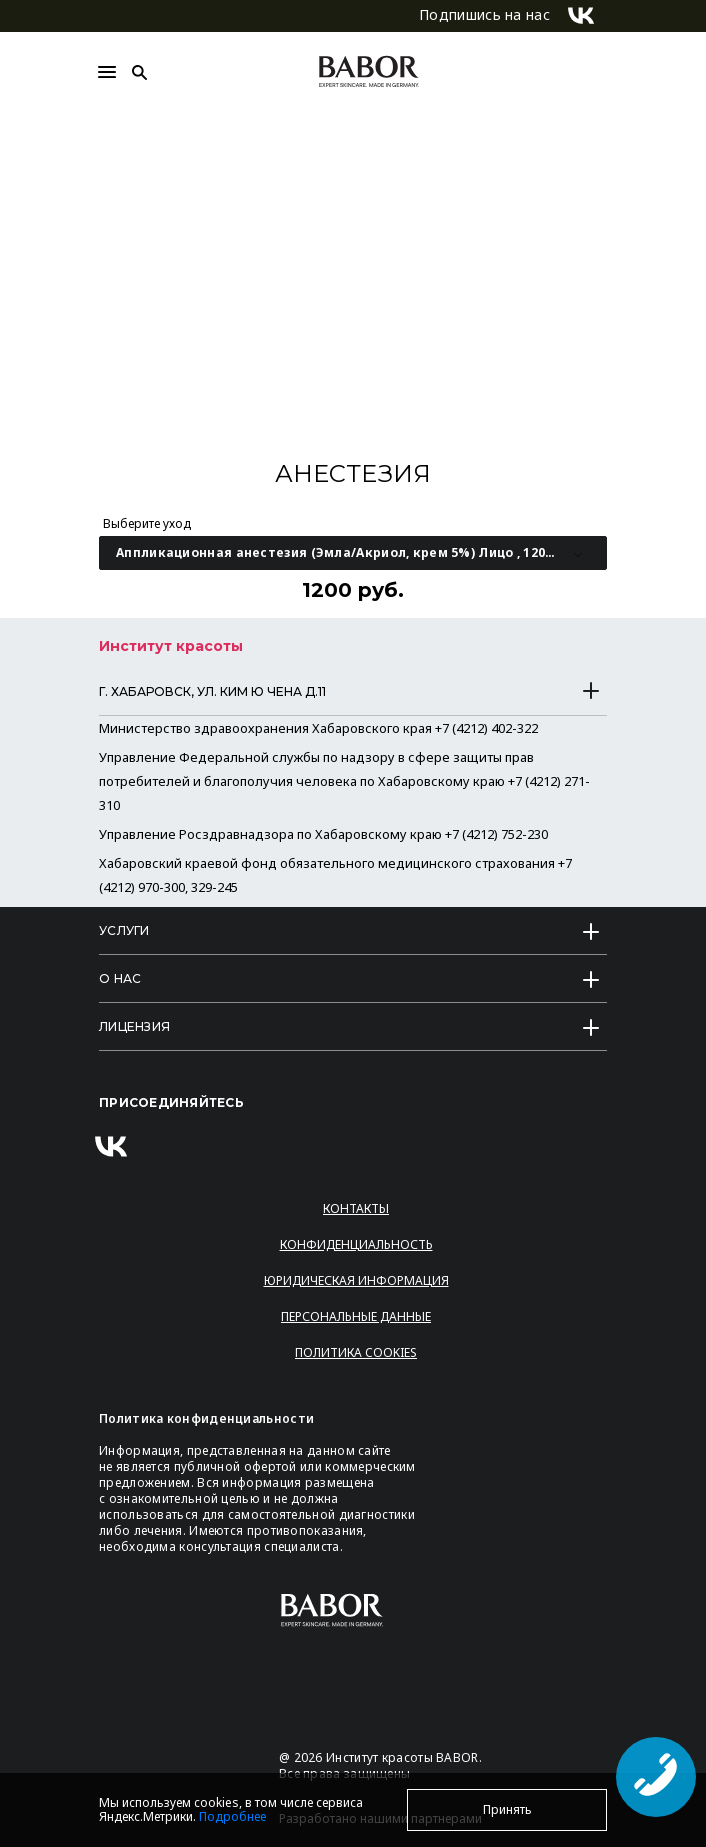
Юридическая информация (356, 1280)
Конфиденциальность (356, 1244)
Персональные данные (356, 1316)
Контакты (356, 1208)
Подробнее (232, 1816)
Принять (507, 1809)
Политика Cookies (356, 1352)
